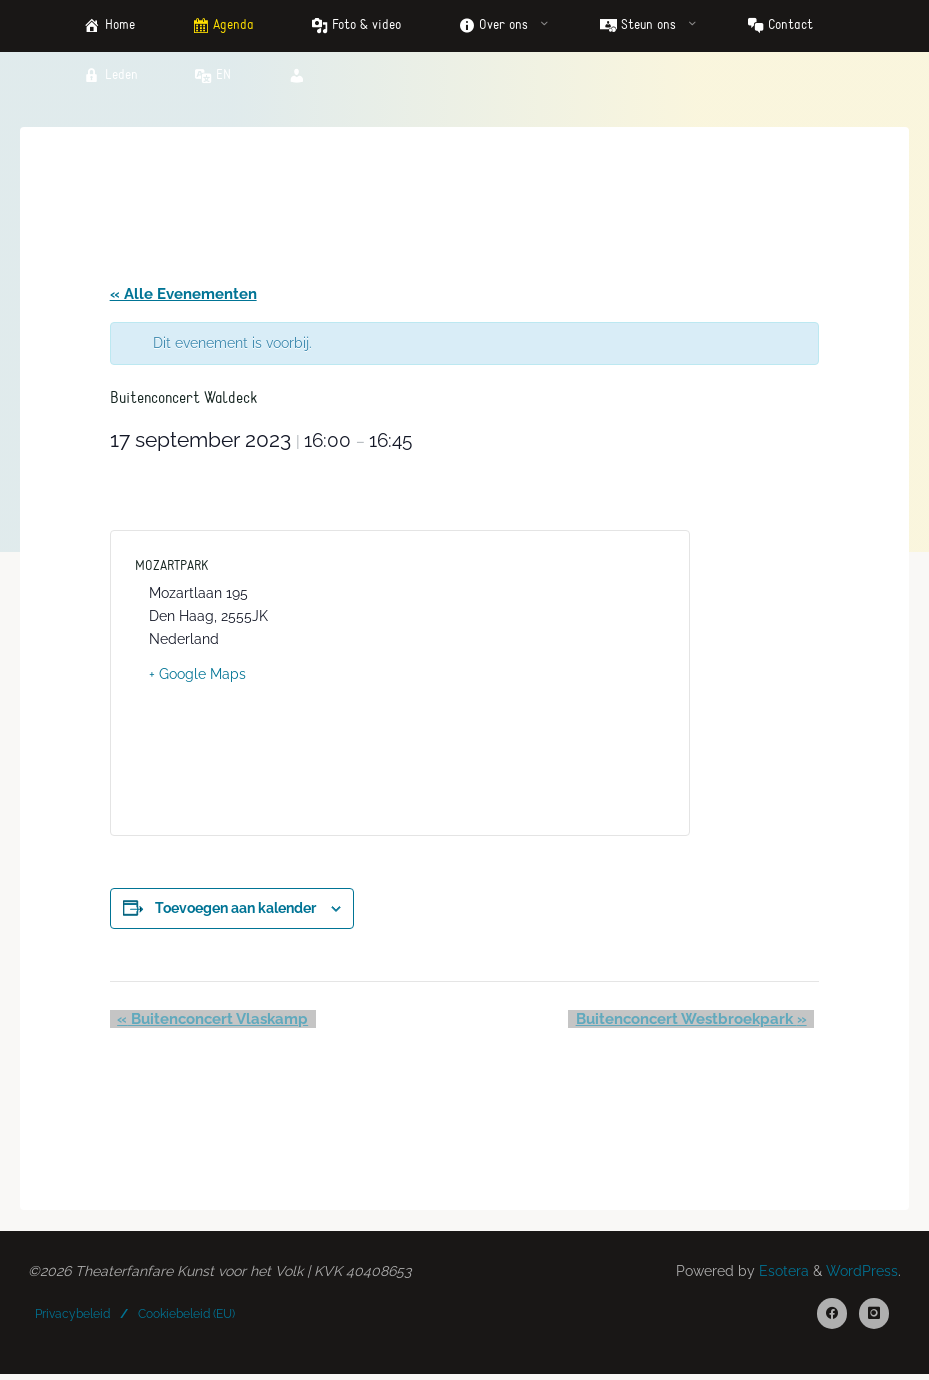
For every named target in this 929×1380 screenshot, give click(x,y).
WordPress (862, 1275)
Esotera (782, 1275)
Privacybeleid (73, 1318)
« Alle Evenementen (183, 295)
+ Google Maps (197, 676)
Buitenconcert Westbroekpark (698, 1021)
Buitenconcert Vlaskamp (205, 1021)
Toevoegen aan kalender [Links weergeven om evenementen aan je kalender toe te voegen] (235, 910)
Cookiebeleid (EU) (186, 1318)
